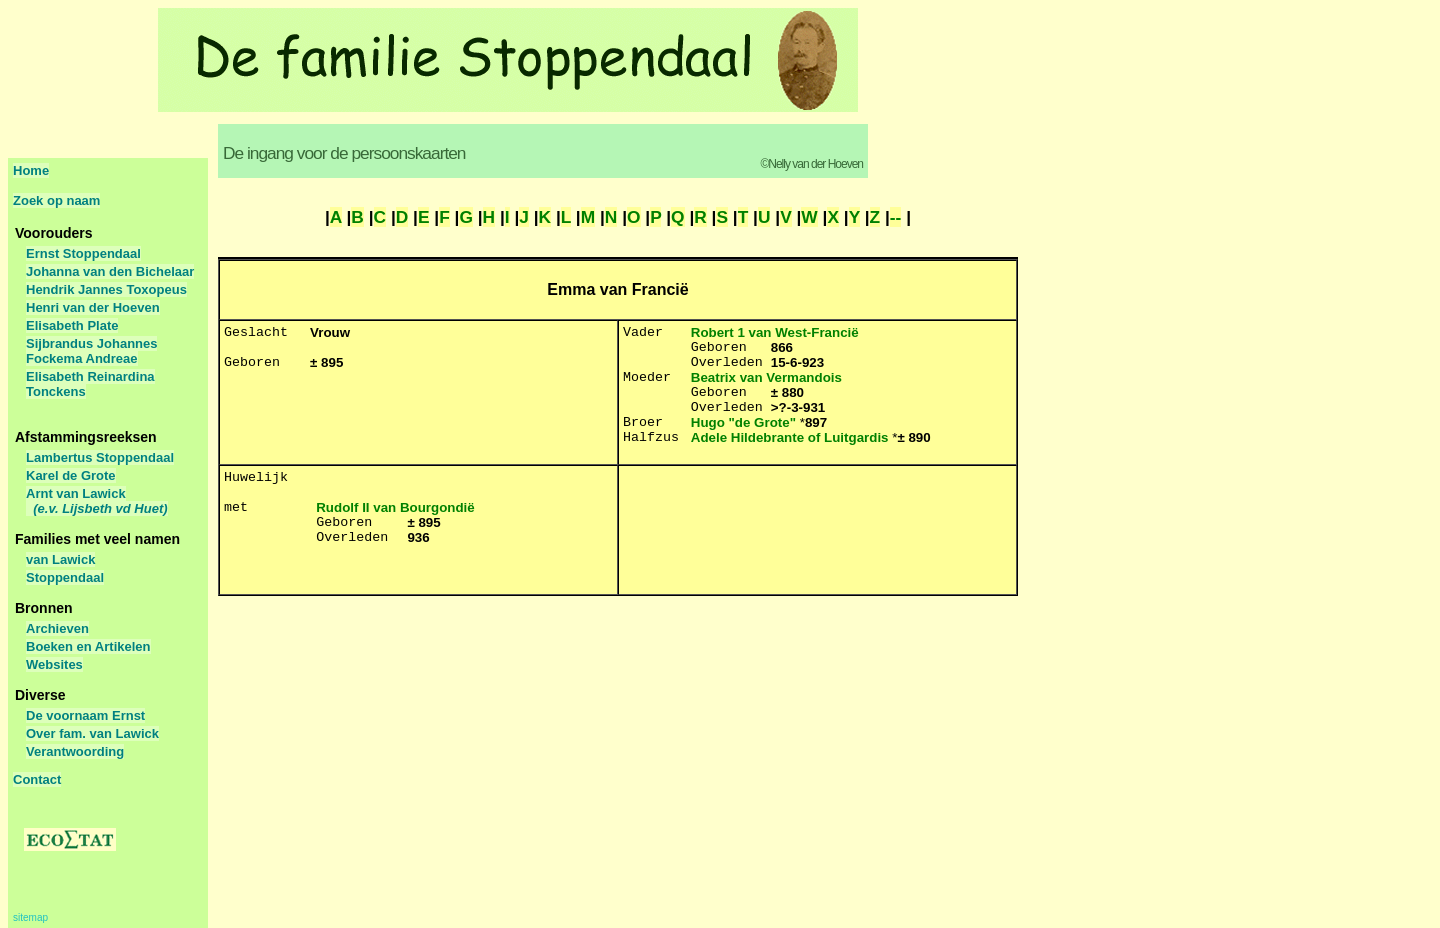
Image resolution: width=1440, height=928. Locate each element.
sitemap (30, 917)
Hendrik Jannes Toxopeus (106, 289)
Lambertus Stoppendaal (100, 457)
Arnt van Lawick (97, 501)
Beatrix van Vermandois (766, 377)
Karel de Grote (71, 475)
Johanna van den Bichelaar (110, 271)
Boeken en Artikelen (88, 646)
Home (31, 170)
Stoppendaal (65, 577)
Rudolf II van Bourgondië (395, 507)
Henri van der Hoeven (93, 307)
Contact (37, 779)
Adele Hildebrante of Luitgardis (790, 437)
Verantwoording (75, 751)
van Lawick (60, 559)
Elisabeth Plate (72, 325)
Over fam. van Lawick (92, 733)
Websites (54, 664)
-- (896, 217)
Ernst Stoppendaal (83, 253)
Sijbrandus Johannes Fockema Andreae (91, 351)
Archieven (57, 628)
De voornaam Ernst (85, 715)
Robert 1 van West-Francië (775, 332)
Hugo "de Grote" (743, 422)
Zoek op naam (56, 200)
